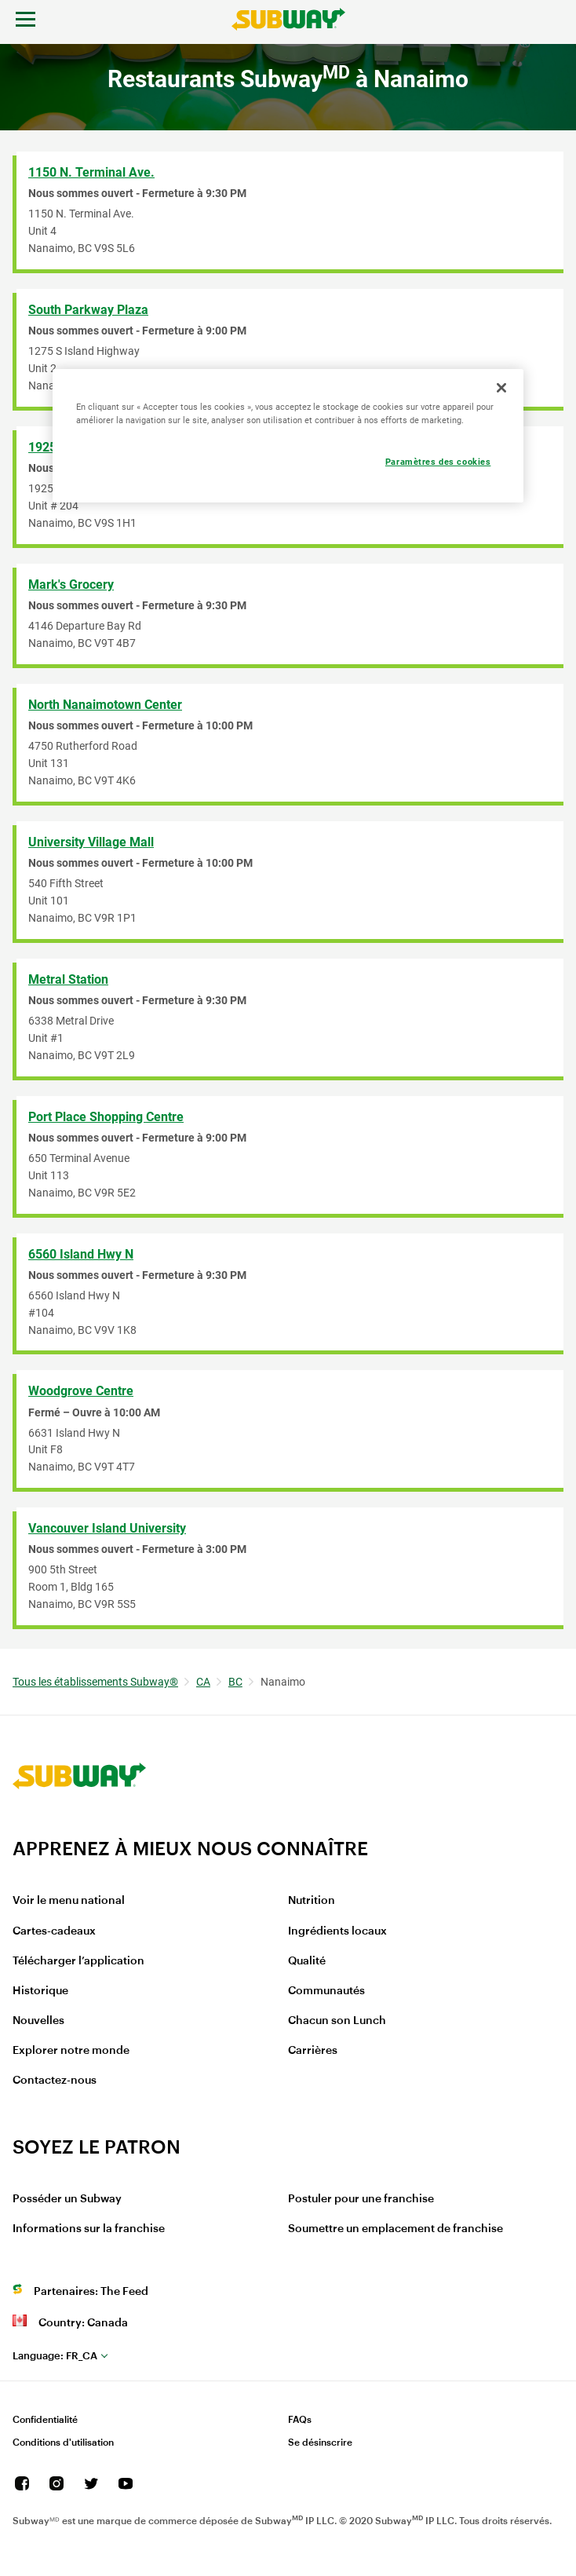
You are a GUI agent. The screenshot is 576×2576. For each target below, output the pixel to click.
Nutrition (311, 1900)
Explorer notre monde (71, 2050)
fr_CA (55, 2356)
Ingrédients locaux (337, 1931)
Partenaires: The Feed (91, 2291)
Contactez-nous (55, 2080)
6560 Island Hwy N (80, 1254)
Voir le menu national (69, 1900)
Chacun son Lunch (337, 2020)
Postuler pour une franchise (361, 2199)
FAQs (300, 2419)
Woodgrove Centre (80, 1390)
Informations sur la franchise (89, 2228)
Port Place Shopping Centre (106, 1116)
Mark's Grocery (71, 584)
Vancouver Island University (107, 1528)
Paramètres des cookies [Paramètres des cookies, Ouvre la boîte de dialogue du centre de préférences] (438, 461)
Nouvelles (38, 2020)
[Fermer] (501, 388)
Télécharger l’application (78, 1961)
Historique (40, 1991)
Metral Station (68, 979)
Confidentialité (45, 2419)
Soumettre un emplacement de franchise (395, 2228)
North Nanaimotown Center (105, 704)
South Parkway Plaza (88, 309)
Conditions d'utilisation (63, 2442)
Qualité (307, 1961)
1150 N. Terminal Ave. (91, 172)
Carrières (312, 2050)
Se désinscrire (320, 2442)
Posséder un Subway (67, 2199)
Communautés (326, 1991)
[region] (288, 435)
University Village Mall (91, 842)
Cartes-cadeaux (54, 1931)
